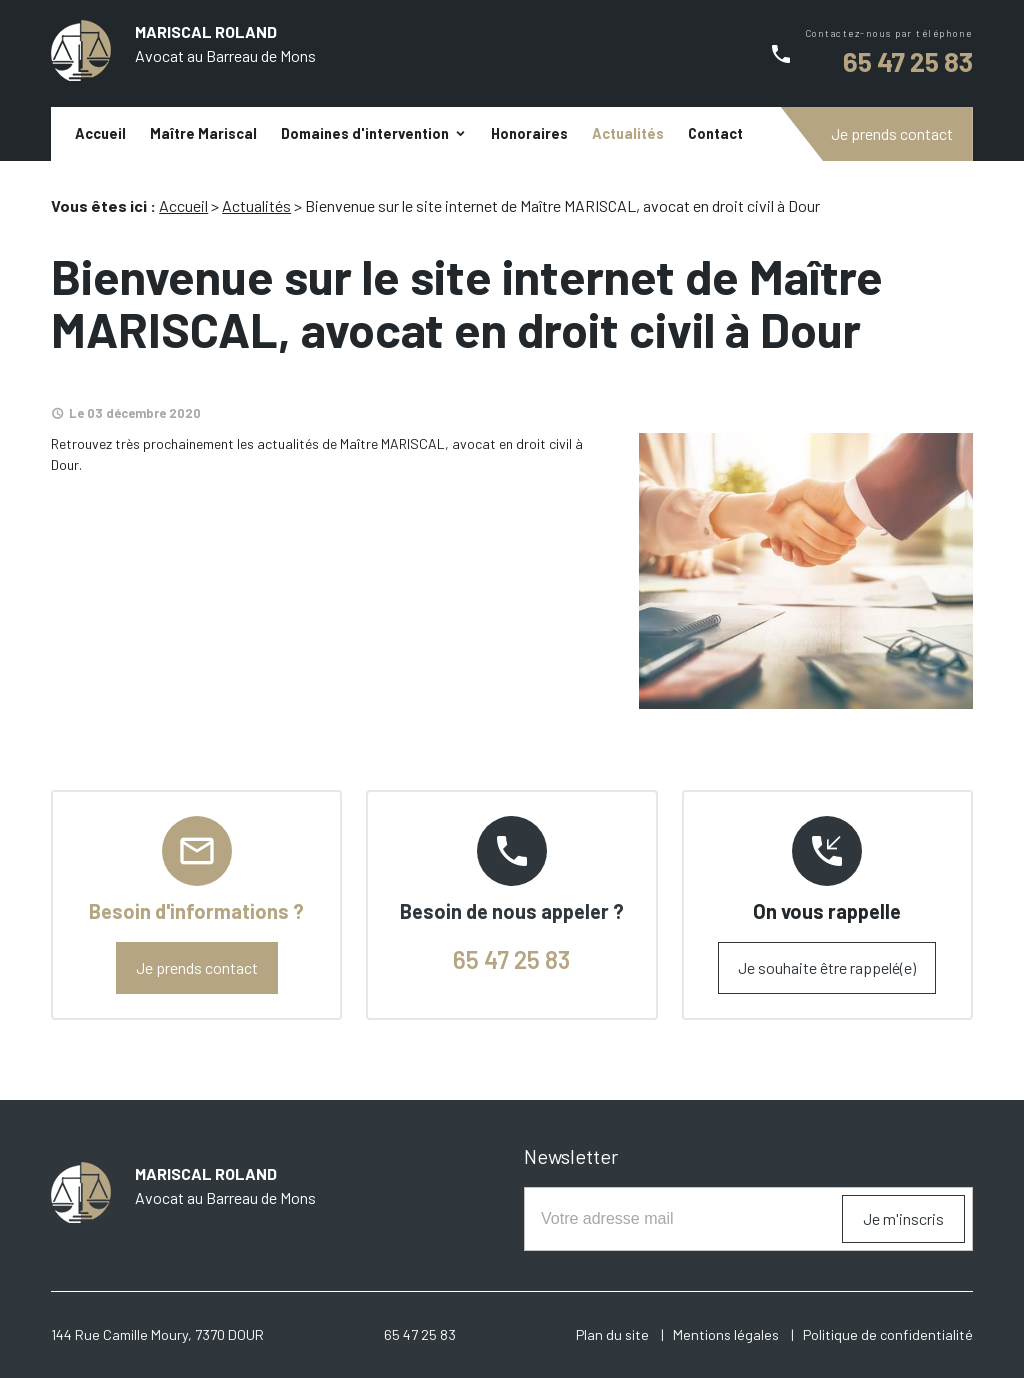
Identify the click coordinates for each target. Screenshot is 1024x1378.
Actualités (628, 133)
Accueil (100, 133)
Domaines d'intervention (365, 133)
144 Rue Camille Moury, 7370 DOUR (157, 1334)
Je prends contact (892, 133)
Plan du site (612, 1334)
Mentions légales (726, 1334)
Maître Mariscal (203, 133)
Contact (715, 133)
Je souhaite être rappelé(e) (827, 967)
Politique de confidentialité (888, 1334)
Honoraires (529, 133)
